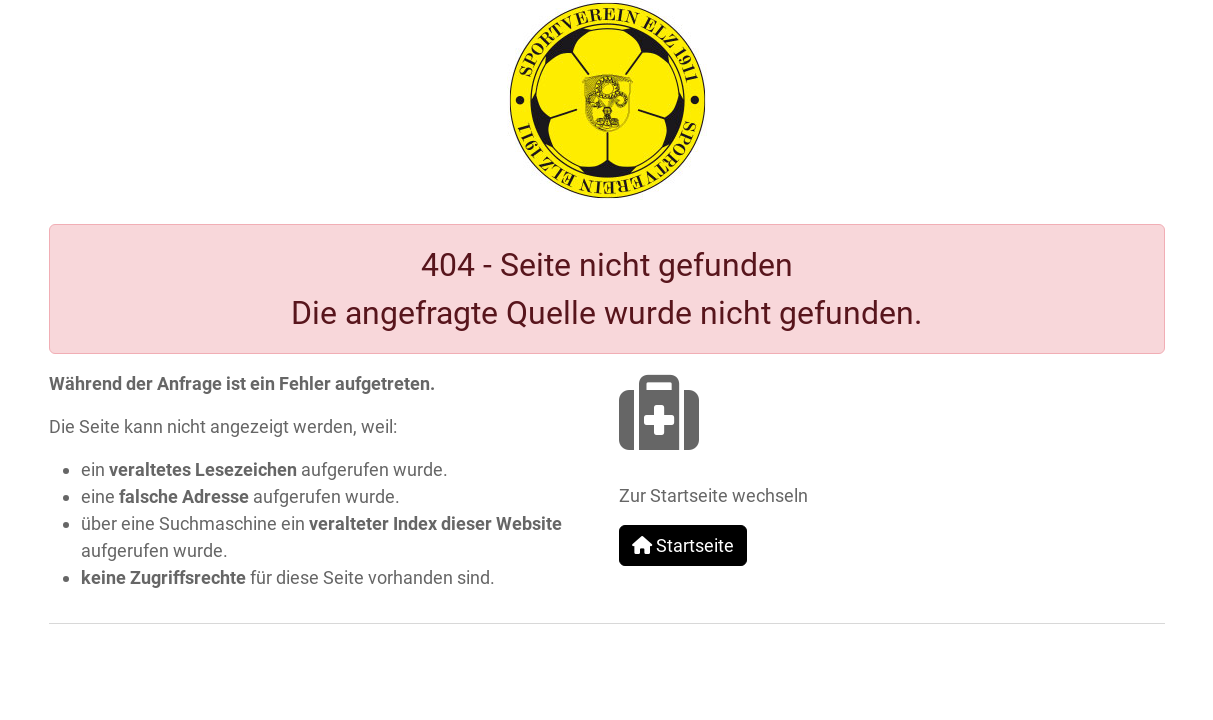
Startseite (683, 545)
